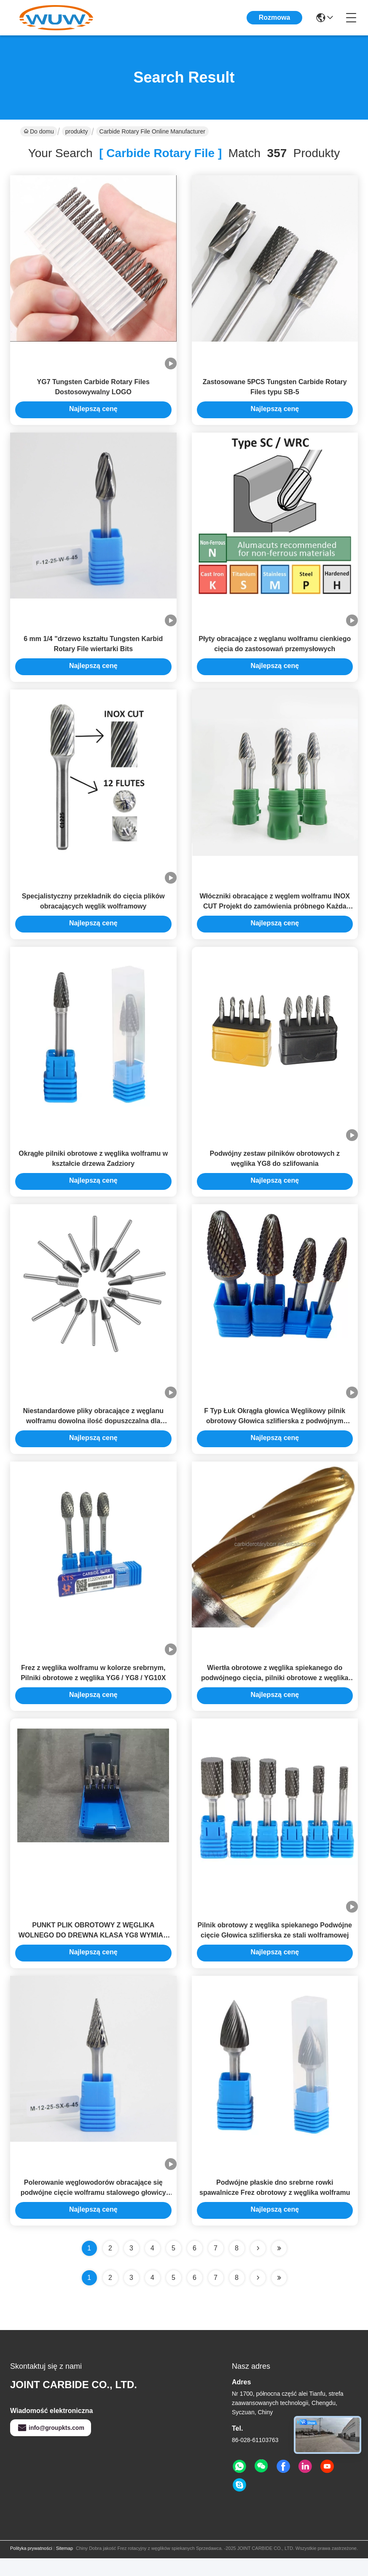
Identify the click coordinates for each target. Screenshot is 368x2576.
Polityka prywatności (31, 2565)
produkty (76, 131)
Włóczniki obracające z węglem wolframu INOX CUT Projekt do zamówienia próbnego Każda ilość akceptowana (274, 913)
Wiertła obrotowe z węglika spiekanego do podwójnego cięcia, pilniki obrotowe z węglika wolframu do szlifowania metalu (274, 1691)
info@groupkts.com (50, 2445)
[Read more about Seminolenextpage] (258, 2295)
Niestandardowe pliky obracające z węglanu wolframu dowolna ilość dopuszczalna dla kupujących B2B (93, 1432)
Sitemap (64, 2565)
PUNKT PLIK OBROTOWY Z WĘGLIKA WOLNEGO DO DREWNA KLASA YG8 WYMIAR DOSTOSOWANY (93, 1950)
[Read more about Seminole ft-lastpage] (279, 2295)
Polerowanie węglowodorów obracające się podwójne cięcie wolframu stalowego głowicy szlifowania (93, 2210)
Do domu (39, 131)
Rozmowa (274, 17)
